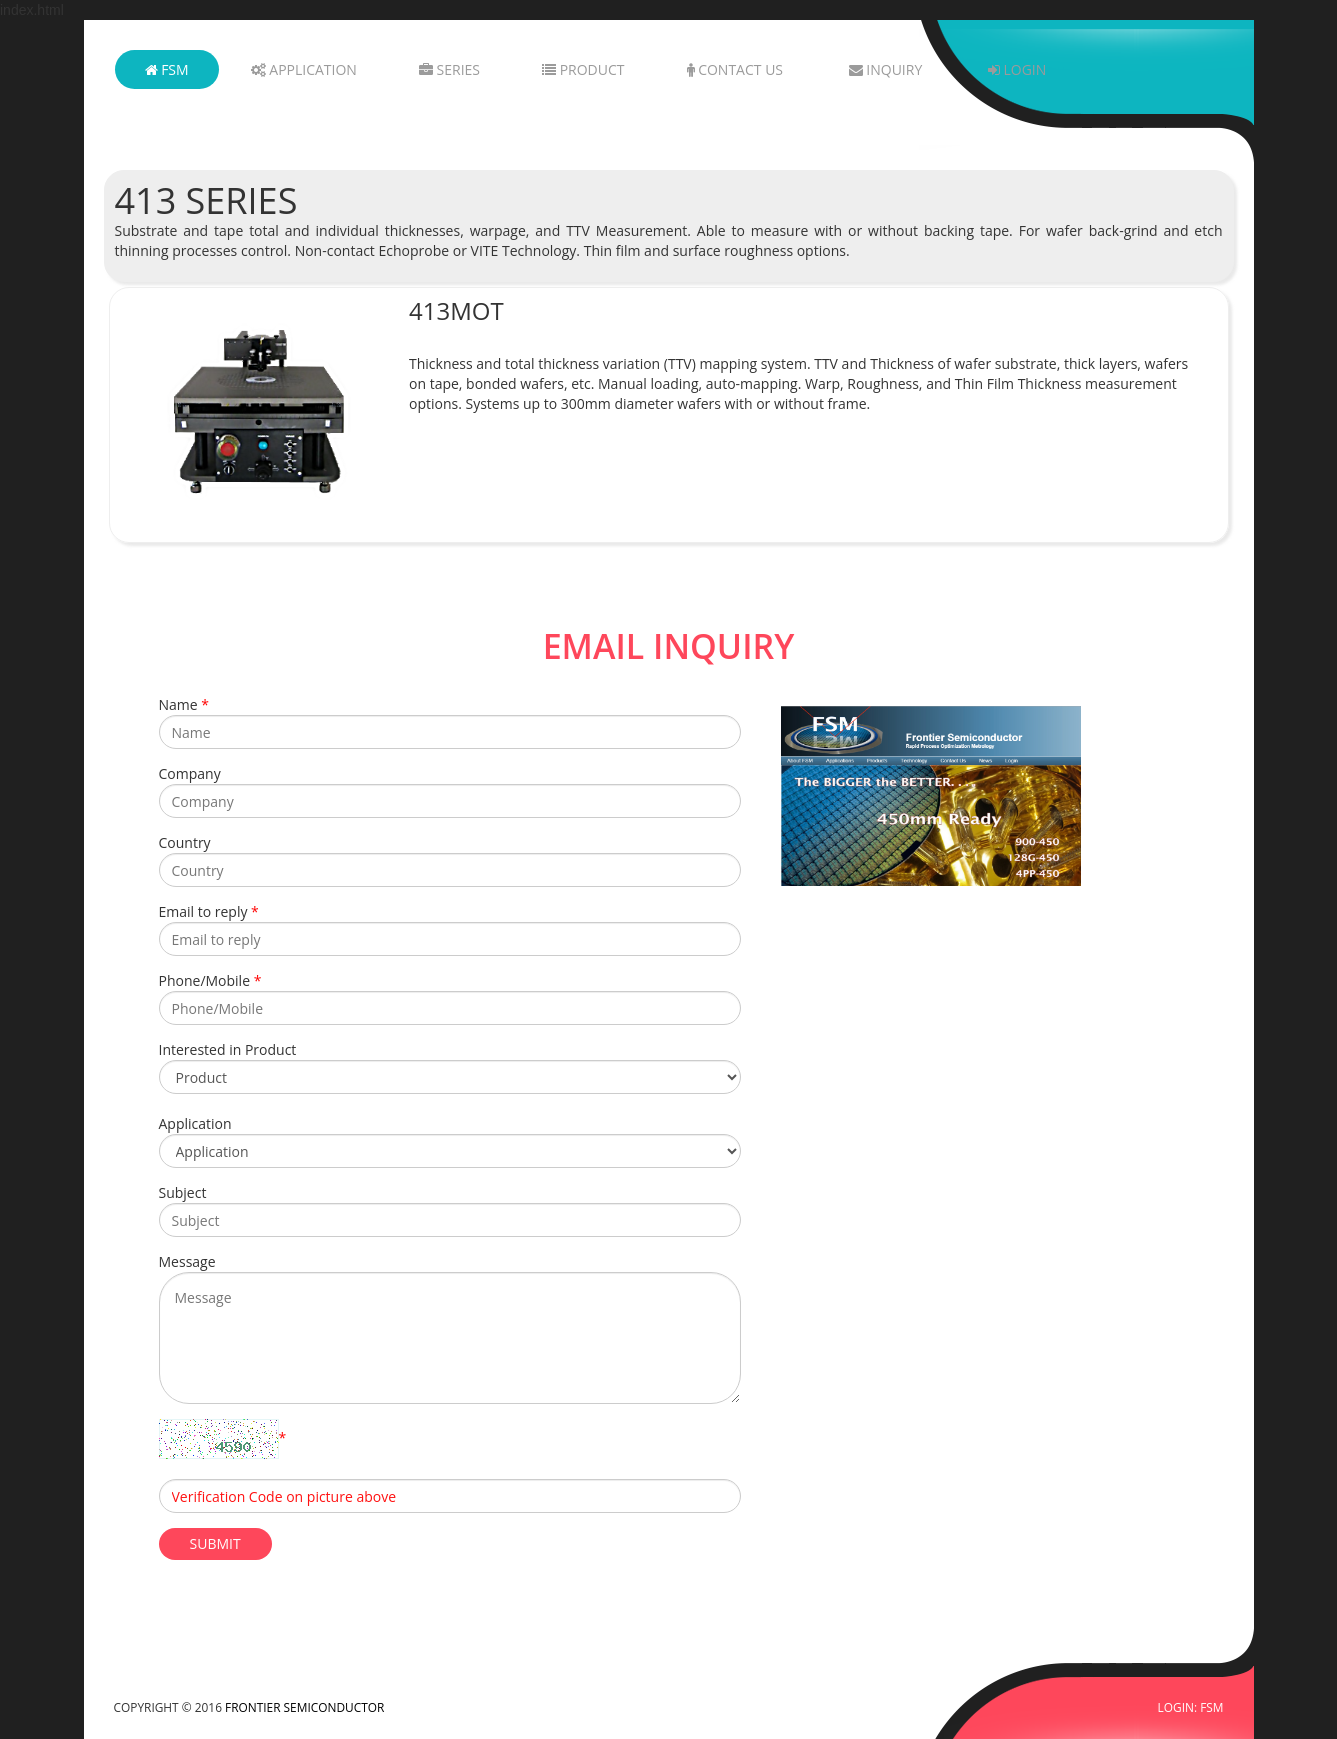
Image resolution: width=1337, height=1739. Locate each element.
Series (449, 69)
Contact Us (735, 69)
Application (304, 69)
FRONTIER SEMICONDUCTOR (304, 1707)
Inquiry (886, 69)
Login (1017, 69)
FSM (167, 69)
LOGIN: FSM (1191, 1707)
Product (583, 69)
